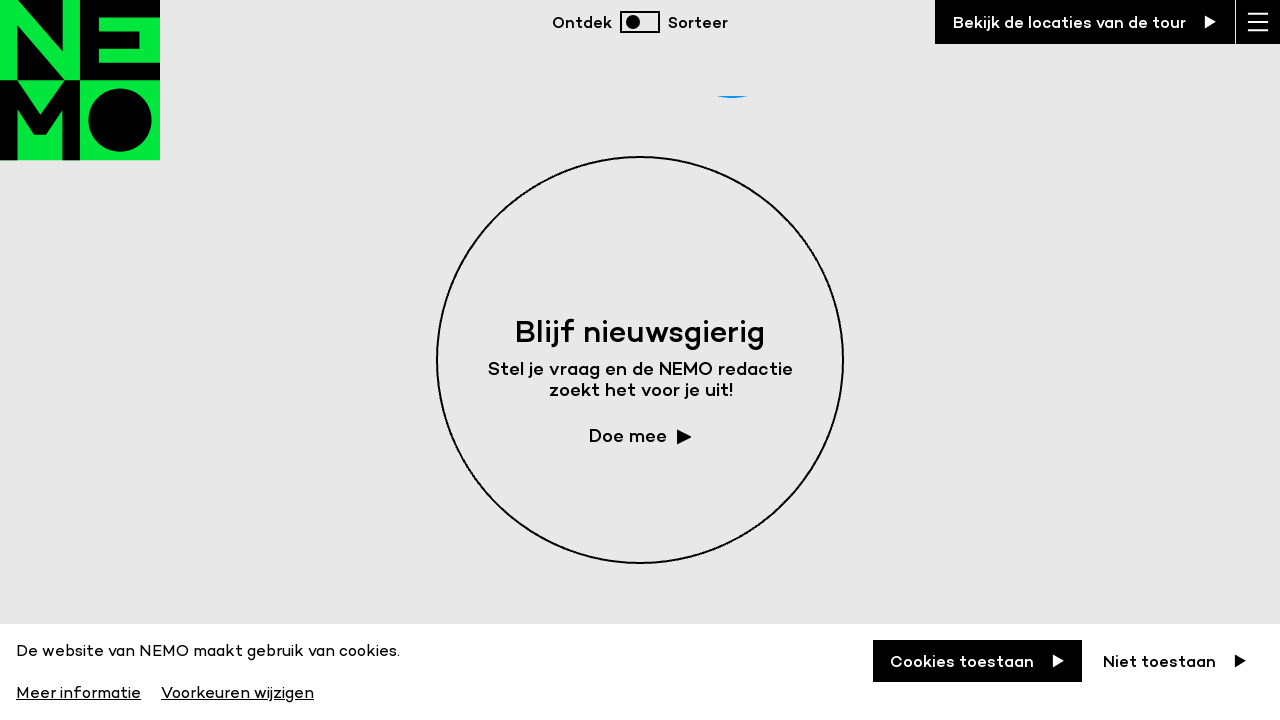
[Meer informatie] (80, 689)
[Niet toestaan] (1175, 661)
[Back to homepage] (80, 100)
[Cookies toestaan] (977, 661)
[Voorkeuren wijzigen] (237, 689)
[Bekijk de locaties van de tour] (1085, 22)
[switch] (640, 22)
